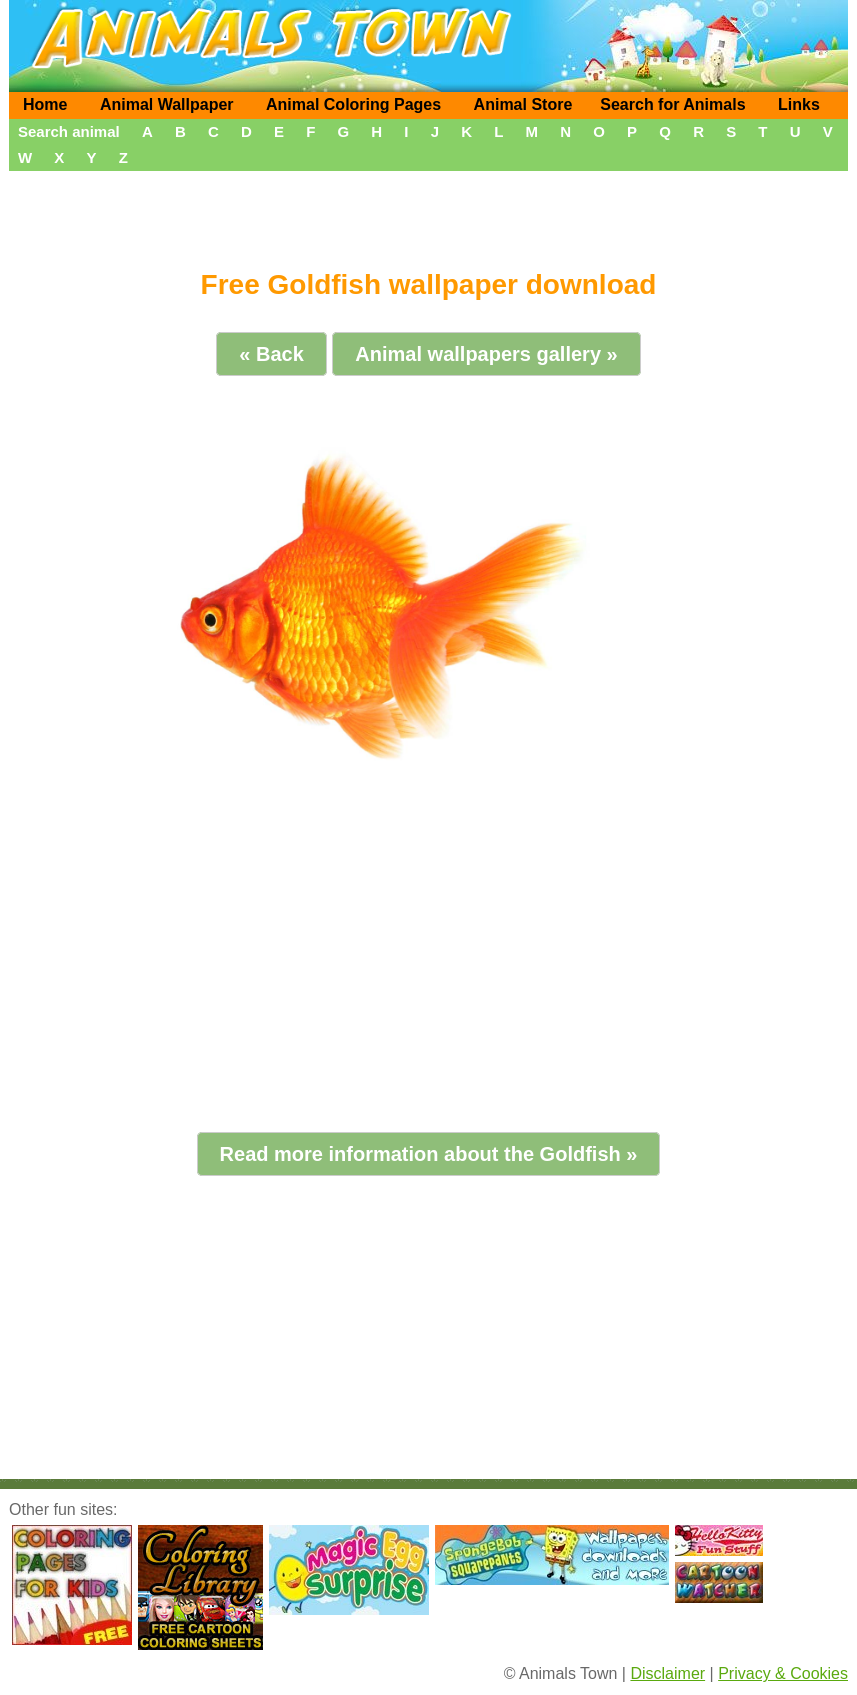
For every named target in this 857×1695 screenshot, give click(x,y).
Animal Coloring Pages (353, 104)
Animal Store (523, 104)
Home (45, 104)
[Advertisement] (428, 213)
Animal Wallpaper (167, 104)
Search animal (69, 131)
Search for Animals (672, 104)
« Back (271, 354)
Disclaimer (667, 1673)
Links (799, 104)
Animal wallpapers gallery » (486, 354)
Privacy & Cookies (783, 1673)
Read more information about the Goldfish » (429, 1154)
